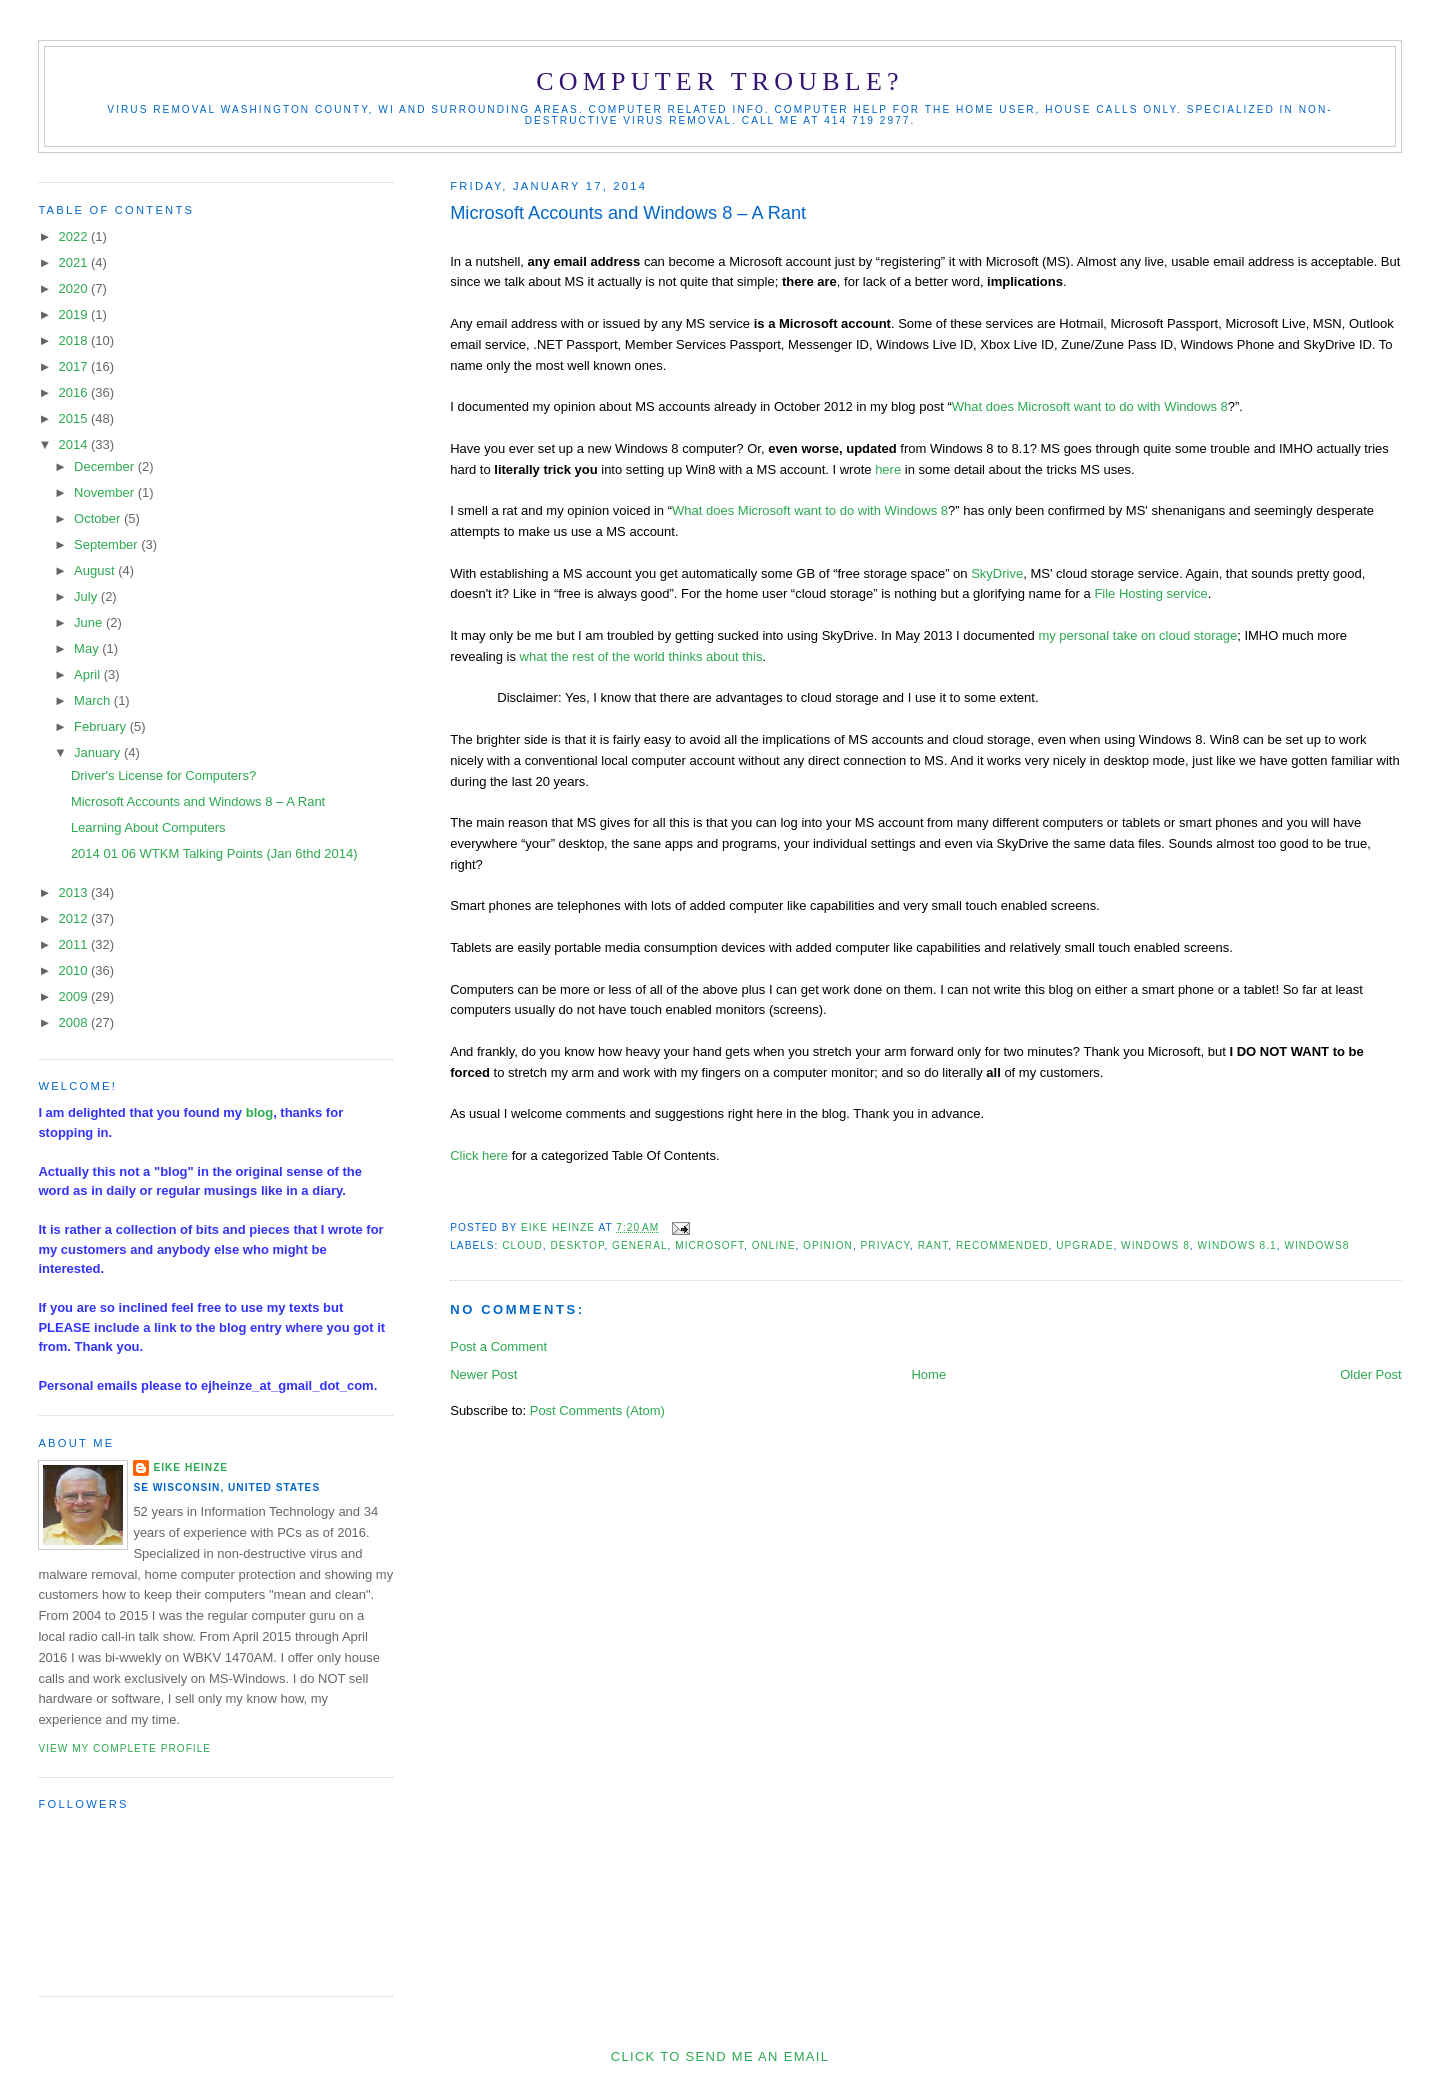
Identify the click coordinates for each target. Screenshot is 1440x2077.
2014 (74, 444)
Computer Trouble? (719, 81)
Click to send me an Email (720, 2056)
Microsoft (709, 1245)
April (89, 674)
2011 (74, 944)
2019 (74, 314)
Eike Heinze (190, 1467)
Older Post (1370, 1374)
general (640, 1245)
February (102, 726)
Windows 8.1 (1237, 1245)
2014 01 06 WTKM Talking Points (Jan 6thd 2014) (214, 853)
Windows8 (1316, 1245)
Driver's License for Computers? (163, 775)
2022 (74, 236)
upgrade (1084, 1245)
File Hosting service (1150, 593)
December (106, 466)
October (99, 518)
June (90, 622)
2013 (74, 892)
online (774, 1245)
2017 (74, 366)
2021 (74, 262)
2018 (74, 340)
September (107, 544)
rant (933, 1245)
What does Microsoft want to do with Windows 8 (1090, 406)
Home (928, 1374)
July (87, 596)
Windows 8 (1155, 1245)
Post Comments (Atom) (597, 1410)
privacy (886, 1245)
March (94, 700)
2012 (74, 918)
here (888, 469)
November (106, 492)
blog (259, 1112)
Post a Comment (498, 1346)
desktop (577, 1245)
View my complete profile (124, 1748)
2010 (74, 970)
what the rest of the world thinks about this (641, 656)
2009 (74, 996)
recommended (1002, 1245)
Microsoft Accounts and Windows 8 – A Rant (198, 801)
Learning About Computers (148, 827)
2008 (74, 1022)
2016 (74, 392)
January (99, 752)
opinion (828, 1245)
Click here (479, 1155)
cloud (522, 1245)
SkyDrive (997, 573)
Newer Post (483, 1374)
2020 (74, 288)
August (96, 570)
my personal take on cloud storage (1137, 635)
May (88, 648)
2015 (74, 418)
